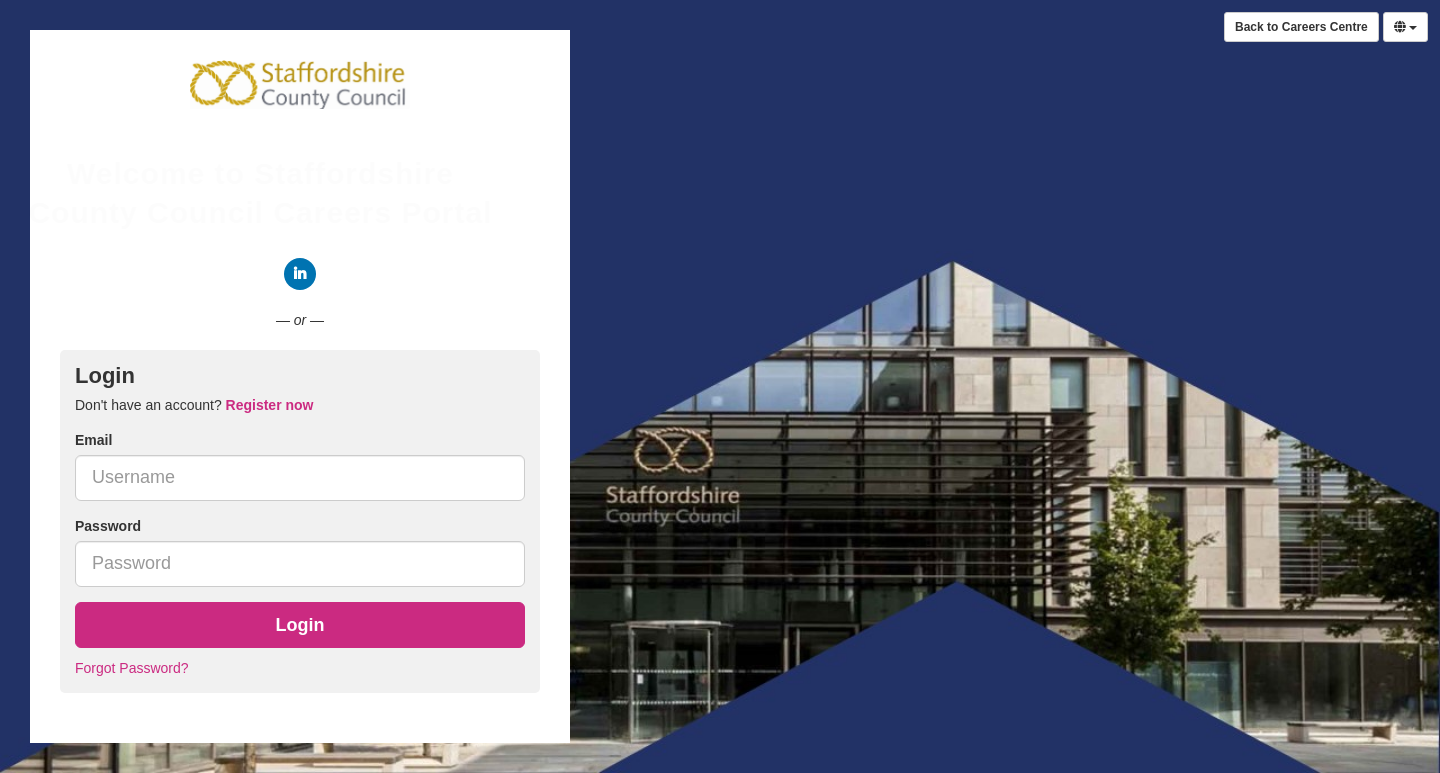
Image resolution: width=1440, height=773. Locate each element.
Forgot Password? (132, 668)
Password (108, 526)
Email (93, 440)
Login (300, 625)
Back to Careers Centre (1301, 27)
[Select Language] (1405, 27)
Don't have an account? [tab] (194, 405)
